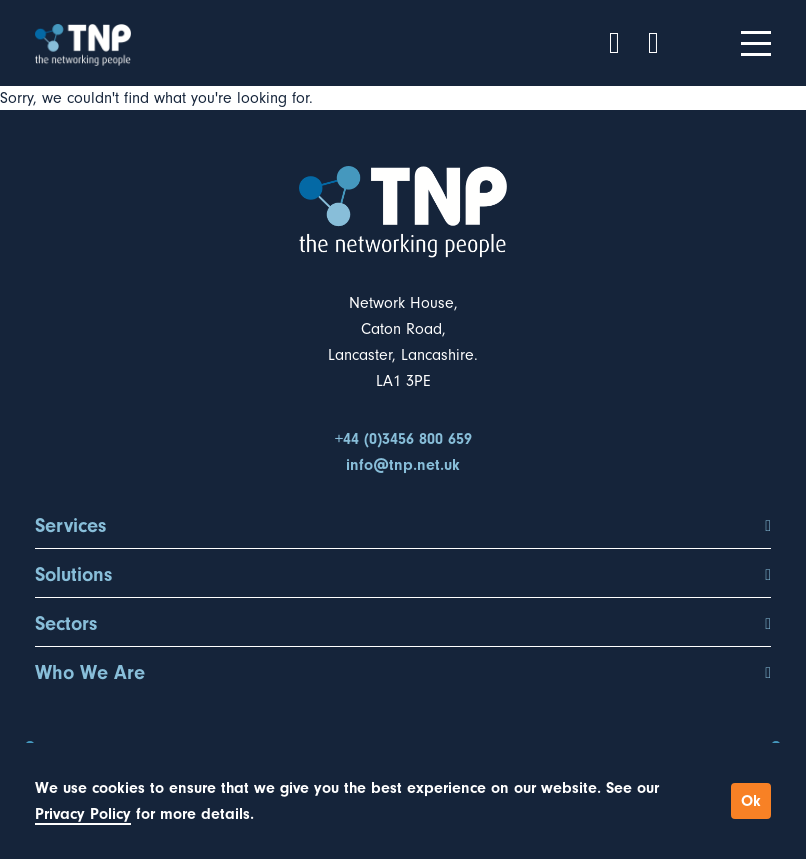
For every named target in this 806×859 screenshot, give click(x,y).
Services (403, 526)
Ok (751, 801)
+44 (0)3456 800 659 (403, 439)
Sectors (403, 624)
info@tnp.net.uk (403, 465)
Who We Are (403, 673)
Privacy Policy (83, 814)
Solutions (403, 575)
